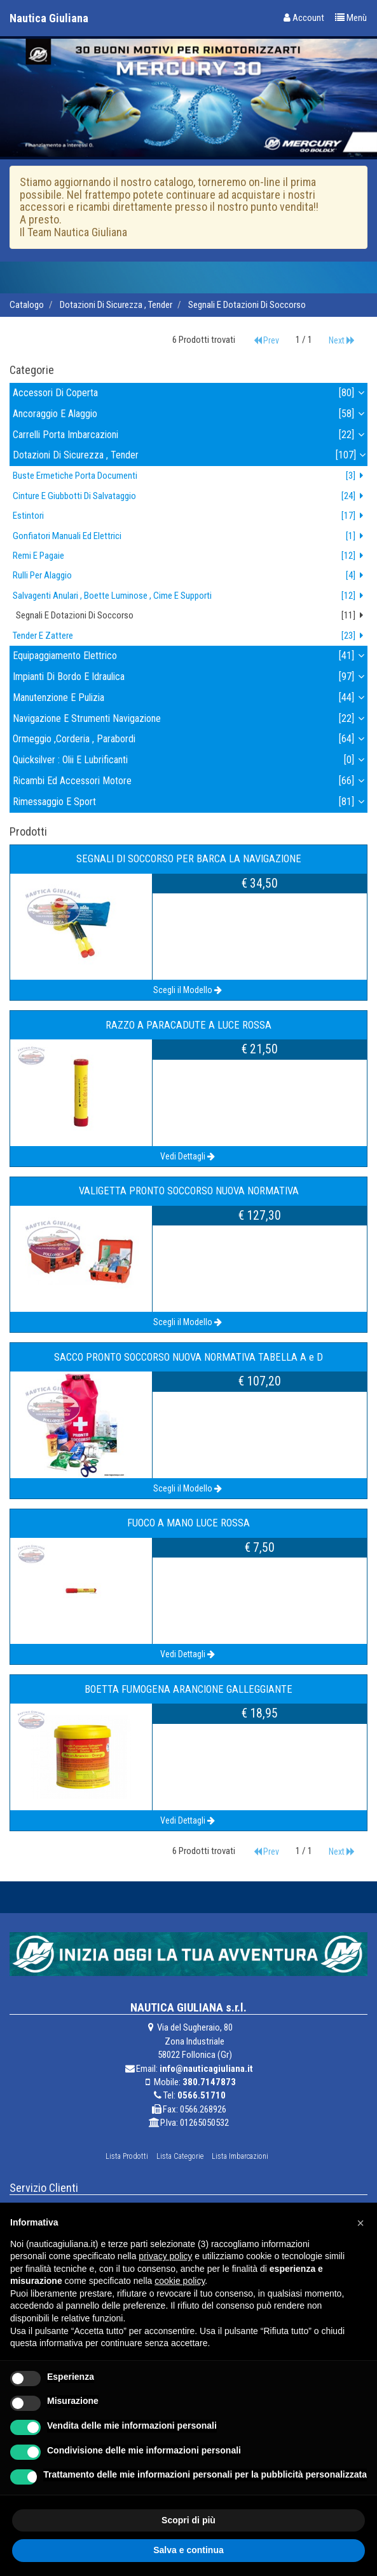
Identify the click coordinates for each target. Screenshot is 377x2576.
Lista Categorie (179, 2156)
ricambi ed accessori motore (190, 781)
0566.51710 (201, 2095)
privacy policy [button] (165, 2256)
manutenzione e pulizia (190, 698)
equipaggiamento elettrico (190, 656)
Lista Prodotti (127, 2156)
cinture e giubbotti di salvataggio (190, 496)
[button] (360, 2223)
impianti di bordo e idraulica (190, 677)
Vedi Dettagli (188, 1156)
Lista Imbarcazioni (240, 2156)
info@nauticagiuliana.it (206, 2068)
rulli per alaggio (190, 575)
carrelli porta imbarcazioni (190, 435)
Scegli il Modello (188, 990)
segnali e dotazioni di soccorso (247, 304)
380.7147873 (209, 2082)
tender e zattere (190, 636)
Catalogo (27, 304)
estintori (190, 516)
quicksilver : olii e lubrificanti (190, 760)
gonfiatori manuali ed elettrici (190, 536)
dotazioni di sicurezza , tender (116, 304)
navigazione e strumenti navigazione (190, 719)
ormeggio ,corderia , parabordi (190, 739)
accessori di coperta (190, 393)
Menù (351, 17)
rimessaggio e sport (190, 802)
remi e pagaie (190, 556)
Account (304, 17)
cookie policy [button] (179, 2281)
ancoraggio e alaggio (190, 414)
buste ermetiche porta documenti (190, 476)
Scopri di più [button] (188, 2520)
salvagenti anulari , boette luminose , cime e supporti (190, 596)
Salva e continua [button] (188, 2550)
